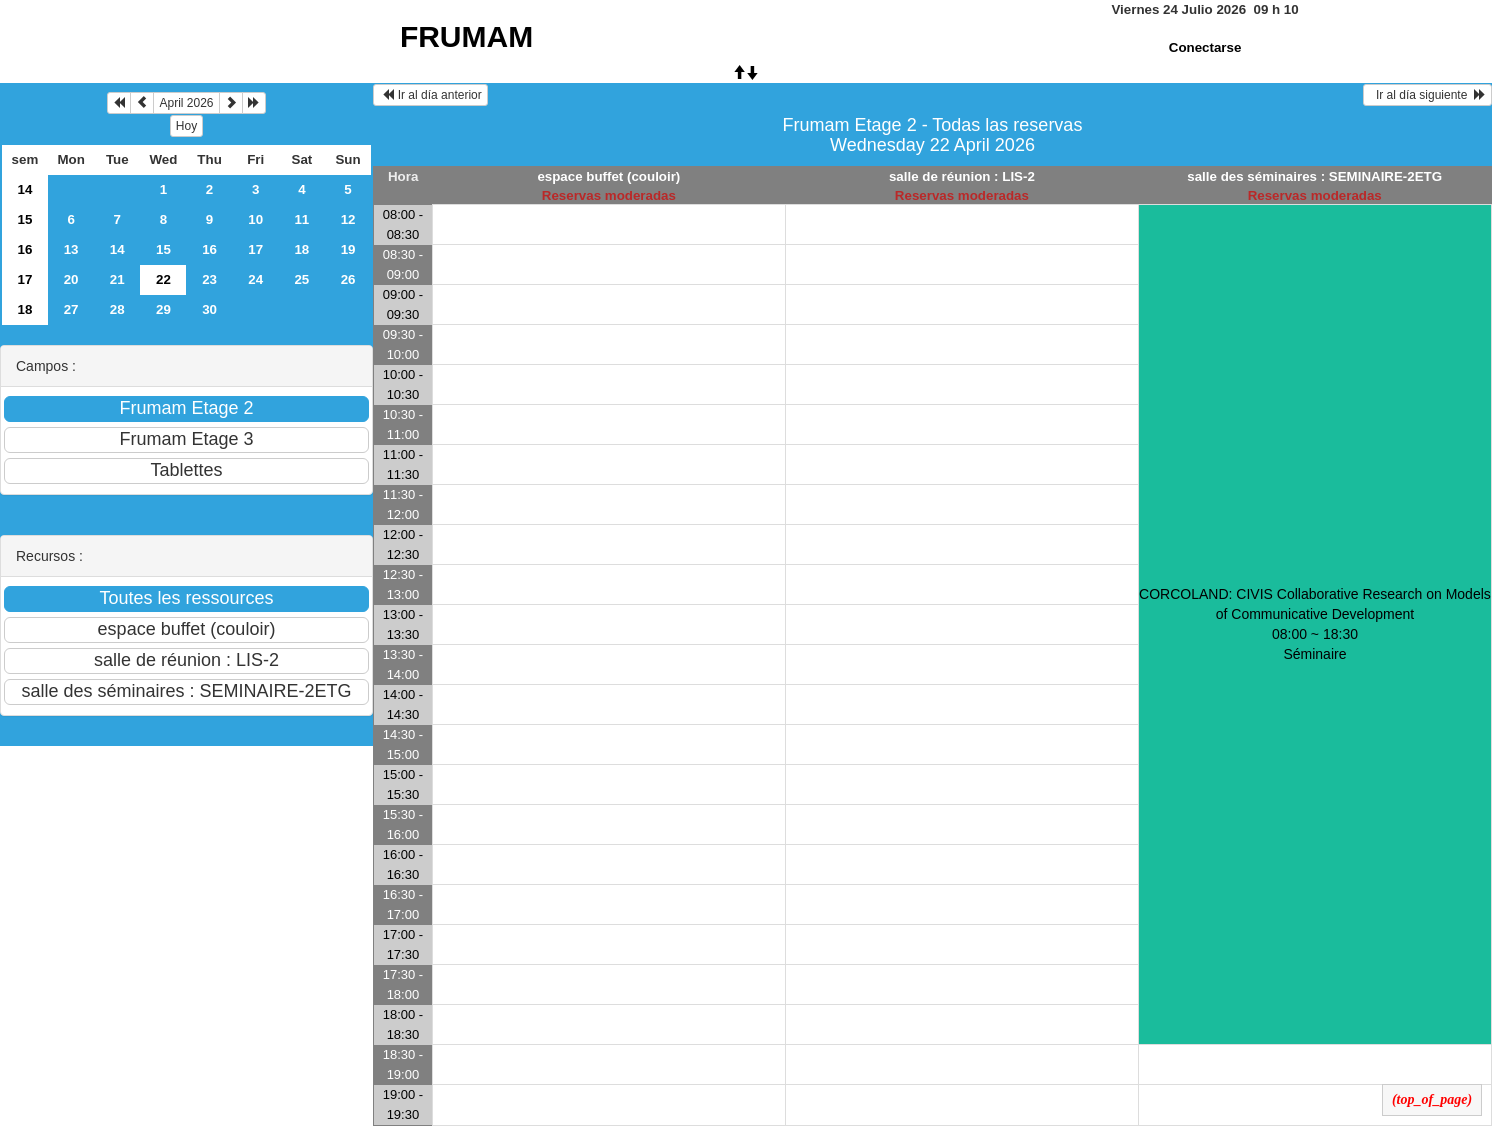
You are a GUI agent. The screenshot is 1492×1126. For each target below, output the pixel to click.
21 (117, 279)
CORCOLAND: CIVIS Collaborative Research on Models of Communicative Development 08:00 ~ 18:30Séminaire (1315, 624)
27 (71, 309)
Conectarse (1205, 47)
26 (348, 279)
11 (301, 219)
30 (209, 309)
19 (348, 249)
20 (71, 279)
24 (255, 279)
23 (209, 279)
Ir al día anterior (430, 95)
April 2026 (186, 103)
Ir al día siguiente (1427, 95)
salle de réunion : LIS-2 (962, 176)
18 (301, 249)
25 (301, 279)
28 (117, 309)
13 (71, 249)
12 (348, 219)
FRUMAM (466, 36)
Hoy (186, 126)
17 (255, 249)
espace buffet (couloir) (608, 176)
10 (255, 219)
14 (25, 189)
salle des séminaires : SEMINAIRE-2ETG (1314, 176)
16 (25, 249)
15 (25, 219)
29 (163, 309)
